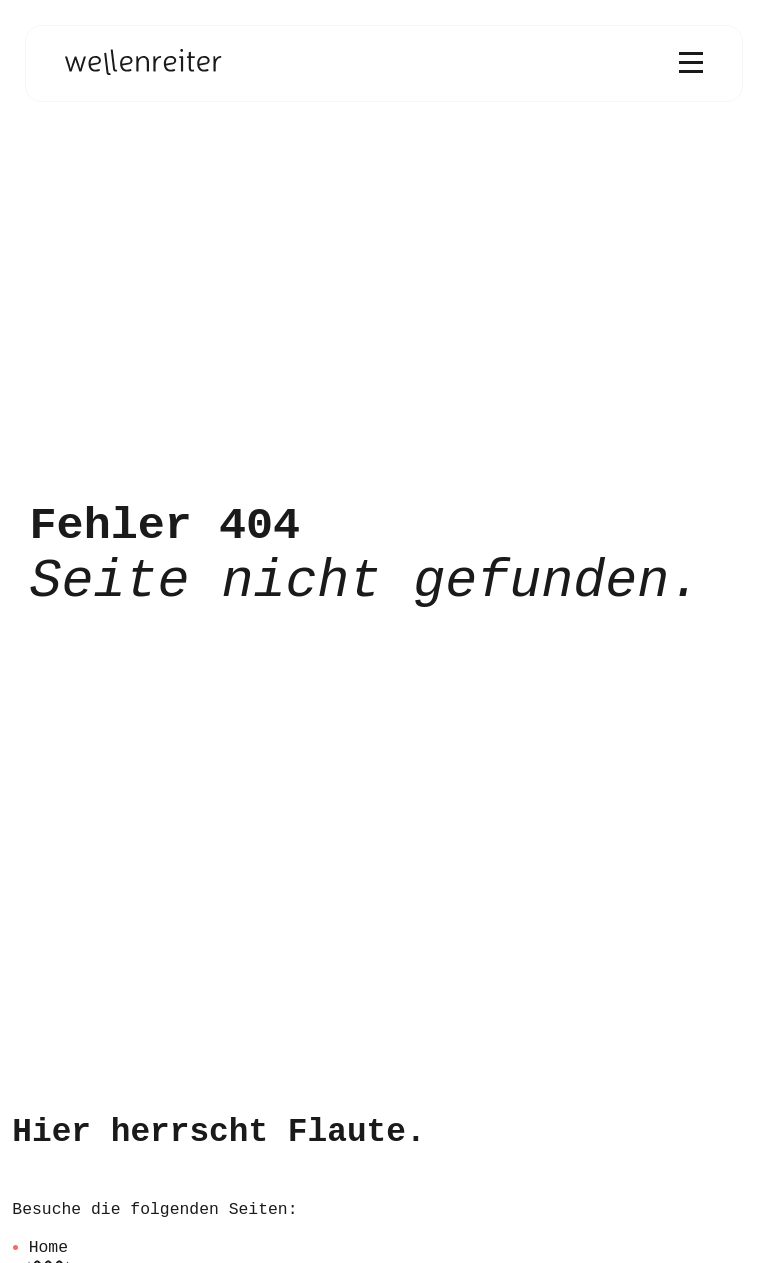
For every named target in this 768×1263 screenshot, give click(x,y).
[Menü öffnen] (691, 63)
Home (48, 1247)
